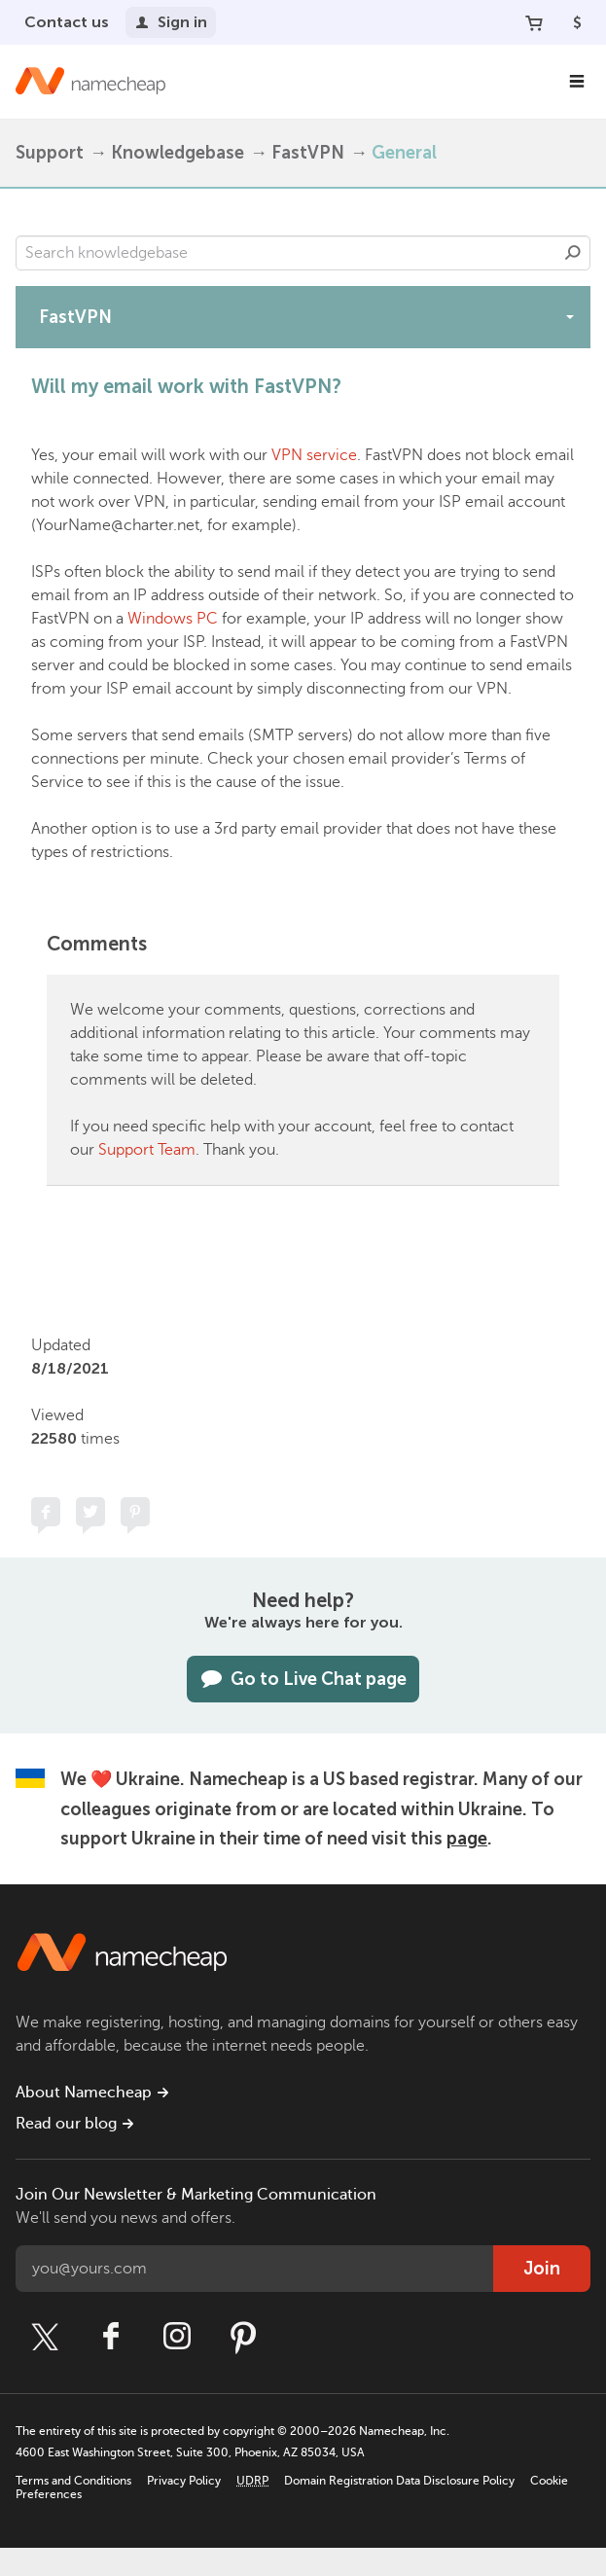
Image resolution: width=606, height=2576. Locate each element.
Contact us (66, 22)
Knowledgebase (177, 152)
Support (50, 152)
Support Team (147, 1150)
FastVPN (307, 152)
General (404, 152)
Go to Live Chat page (303, 1679)
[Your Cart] (534, 22)
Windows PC (172, 618)
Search (572, 252)
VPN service (314, 455)
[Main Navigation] (576, 81)
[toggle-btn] (570, 316)
